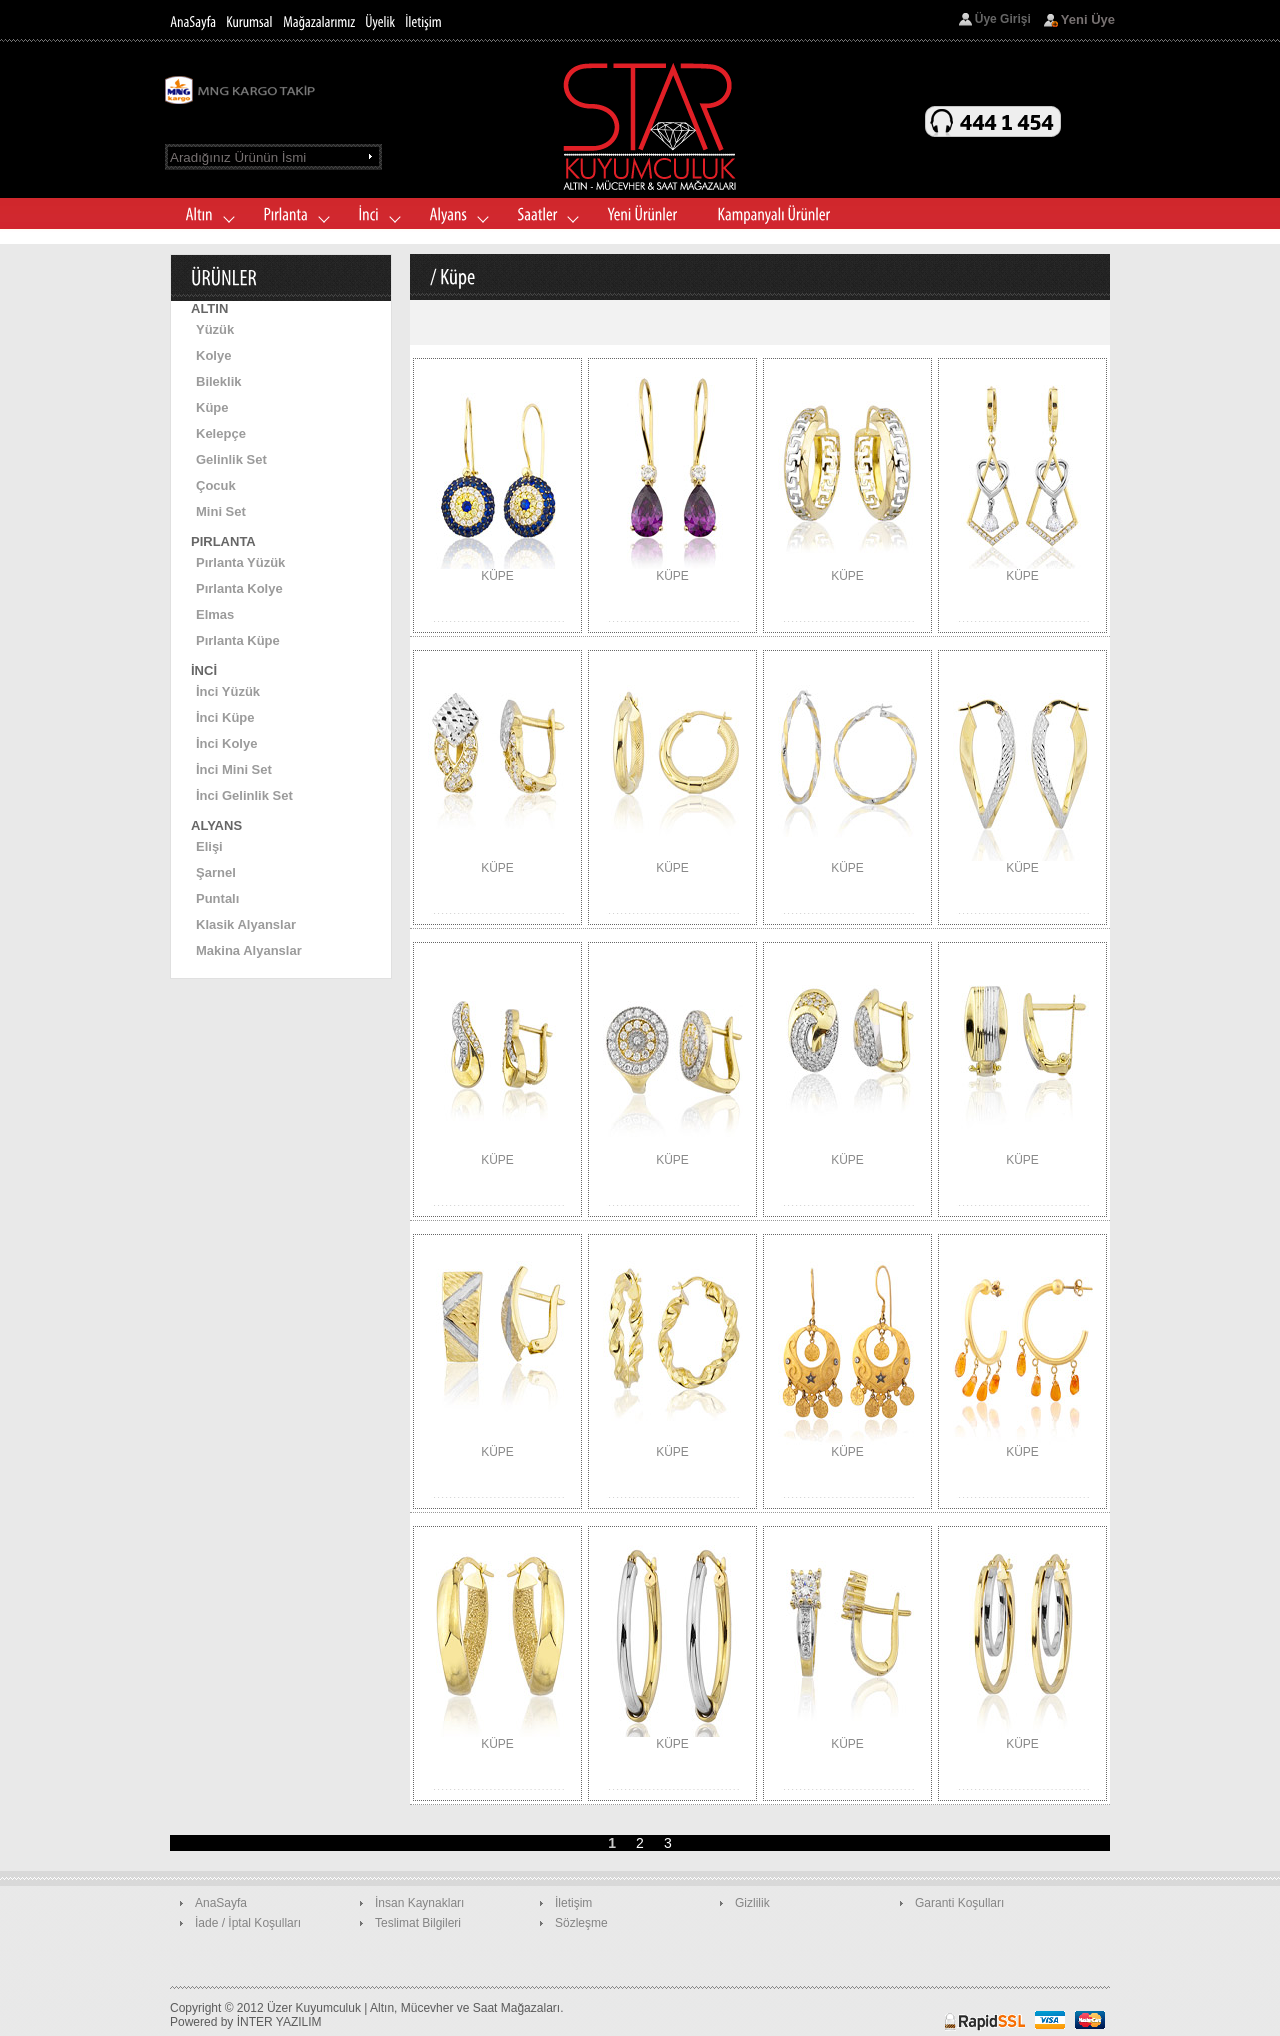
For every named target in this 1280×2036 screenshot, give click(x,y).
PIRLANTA (223, 541)
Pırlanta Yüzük (240, 562)
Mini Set (221, 511)
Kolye (213, 355)
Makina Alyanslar (249, 950)
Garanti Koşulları (959, 1903)
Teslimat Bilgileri (418, 1923)
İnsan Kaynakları (419, 1903)
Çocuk (216, 485)
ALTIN (209, 308)
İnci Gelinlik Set (244, 795)
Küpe (212, 407)
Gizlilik (752, 1903)
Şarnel (216, 872)
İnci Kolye (226, 743)
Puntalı (217, 898)
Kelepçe (221, 433)
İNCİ (204, 670)
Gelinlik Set (231, 459)
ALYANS (216, 825)
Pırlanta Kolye (239, 588)
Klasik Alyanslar (246, 924)
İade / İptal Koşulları (248, 1923)
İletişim (573, 1903)
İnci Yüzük (228, 691)
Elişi (209, 846)
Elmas (215, 614)
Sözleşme (581, 1923)
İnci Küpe (225, 717)
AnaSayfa (221, 1903)
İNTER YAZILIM (279, 2022)
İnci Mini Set (234, 769)
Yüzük (215, 329)
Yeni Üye (1088, 19)
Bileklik (219, 381)
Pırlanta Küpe (238, 640)
